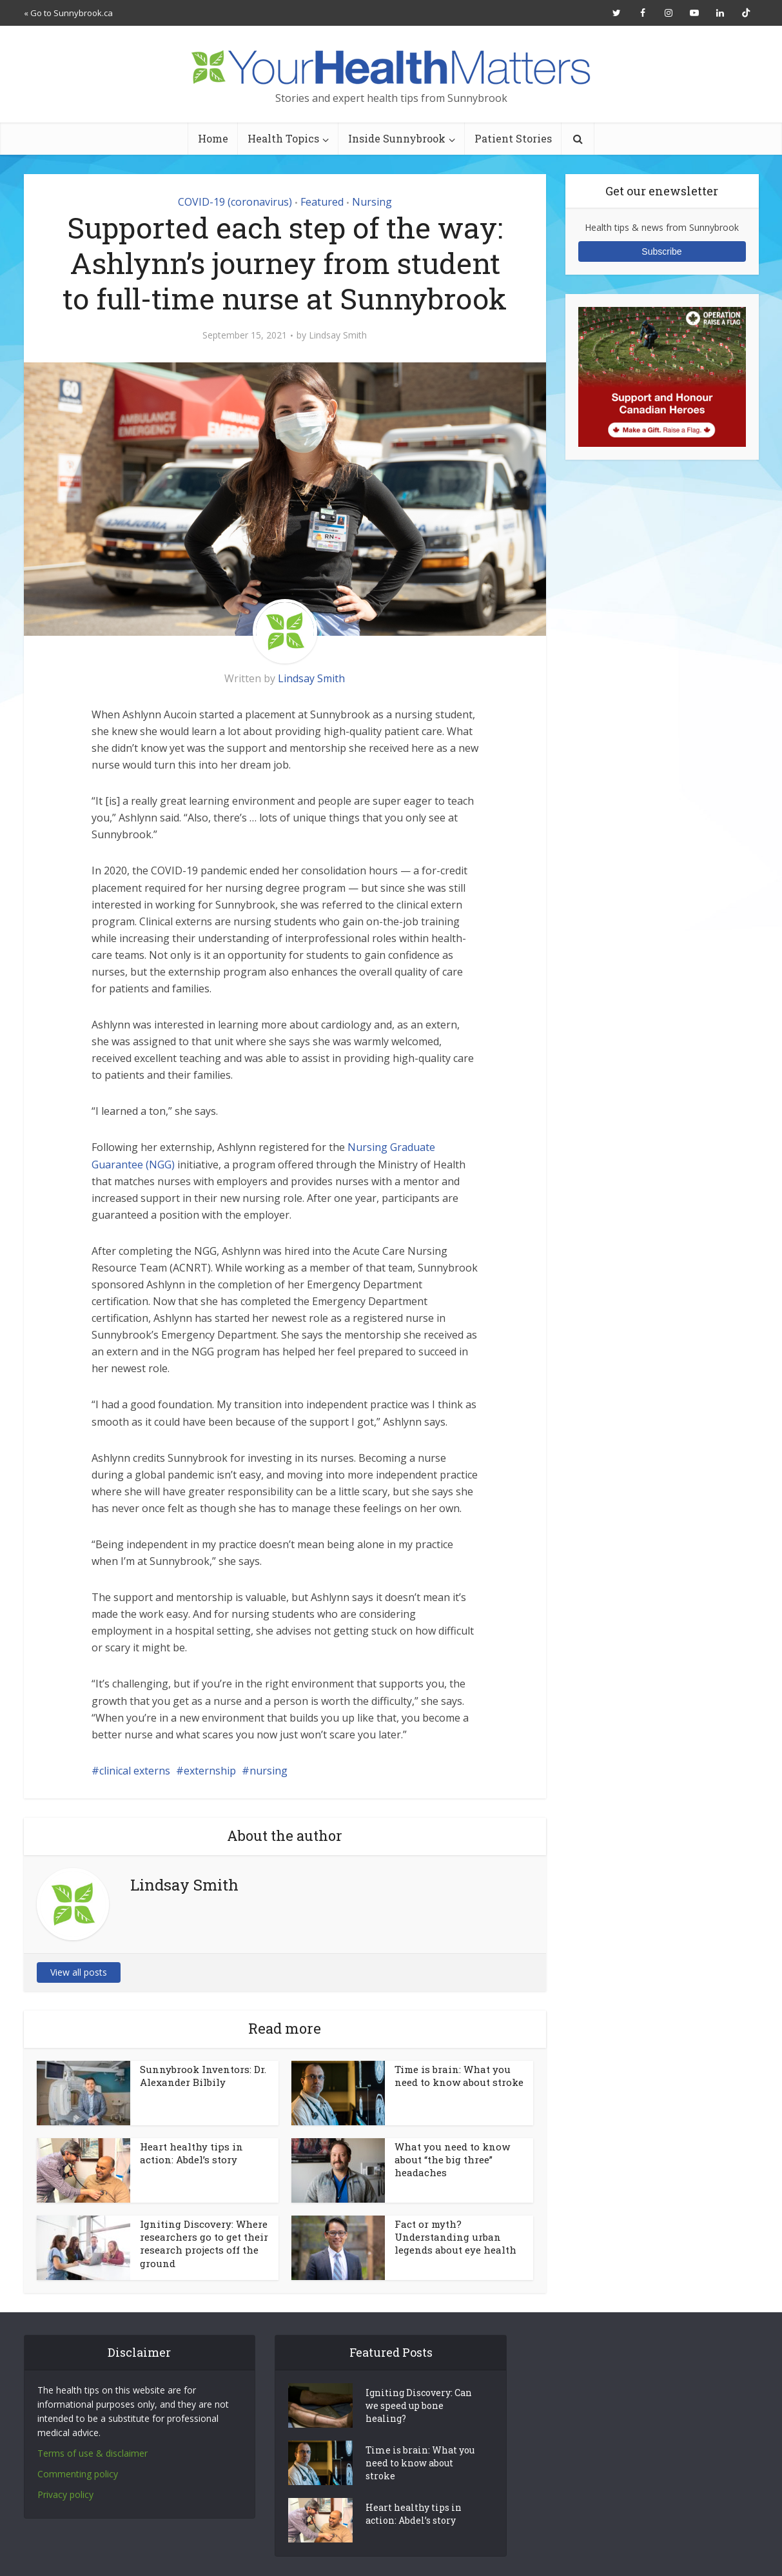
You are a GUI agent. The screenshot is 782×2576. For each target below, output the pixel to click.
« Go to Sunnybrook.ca (68, 13)
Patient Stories (513, 138)
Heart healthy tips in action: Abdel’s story (191, 2153)
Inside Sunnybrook (396, 138)
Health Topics (283, 138)
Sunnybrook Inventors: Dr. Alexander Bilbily (203, 2076)
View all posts (78, 1972)
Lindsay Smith (338, 335)
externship (210, 1771)
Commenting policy (77, 2474)
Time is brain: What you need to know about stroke (459, 2076)
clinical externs (134, 1771)
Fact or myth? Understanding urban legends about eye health (455, 2237)
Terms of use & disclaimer (92, 2453)
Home (213, 138)
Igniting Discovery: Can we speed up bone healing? (419, 2405)
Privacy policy (65, 2494)
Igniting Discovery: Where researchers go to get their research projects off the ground (204, 2243)
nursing (268, 1771)
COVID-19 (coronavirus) (235, 202)
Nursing (372, 202)
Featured (322, 202)
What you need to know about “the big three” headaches (452, 2159)
